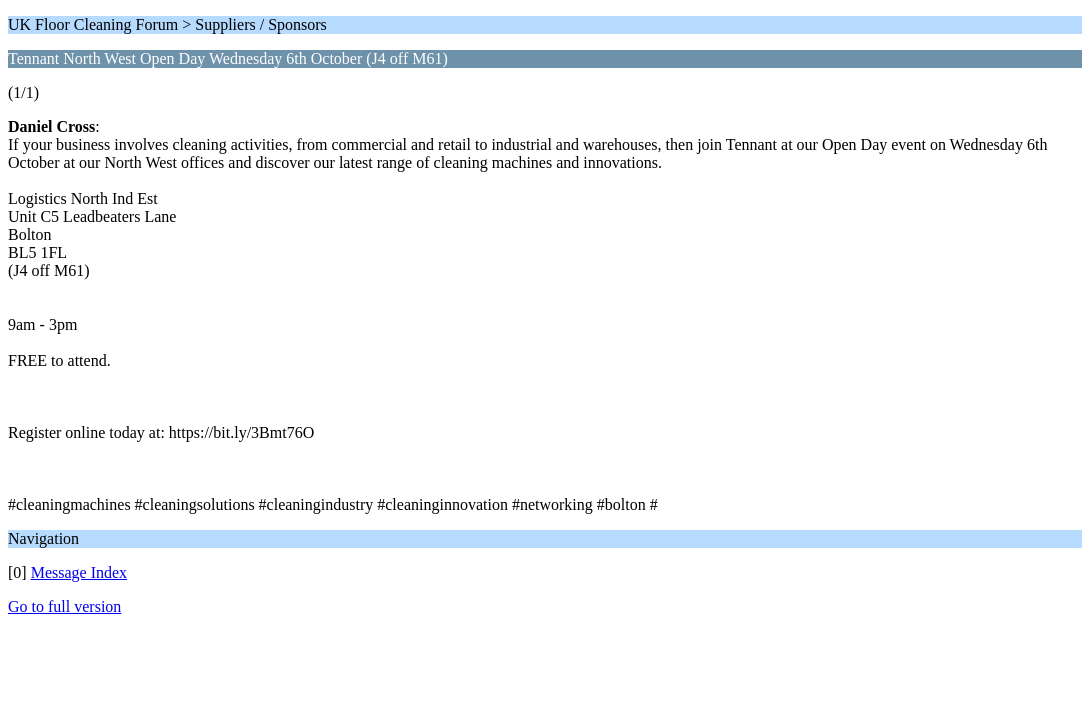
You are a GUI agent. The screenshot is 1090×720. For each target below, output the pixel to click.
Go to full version (64, 606)
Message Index (79, 572)
